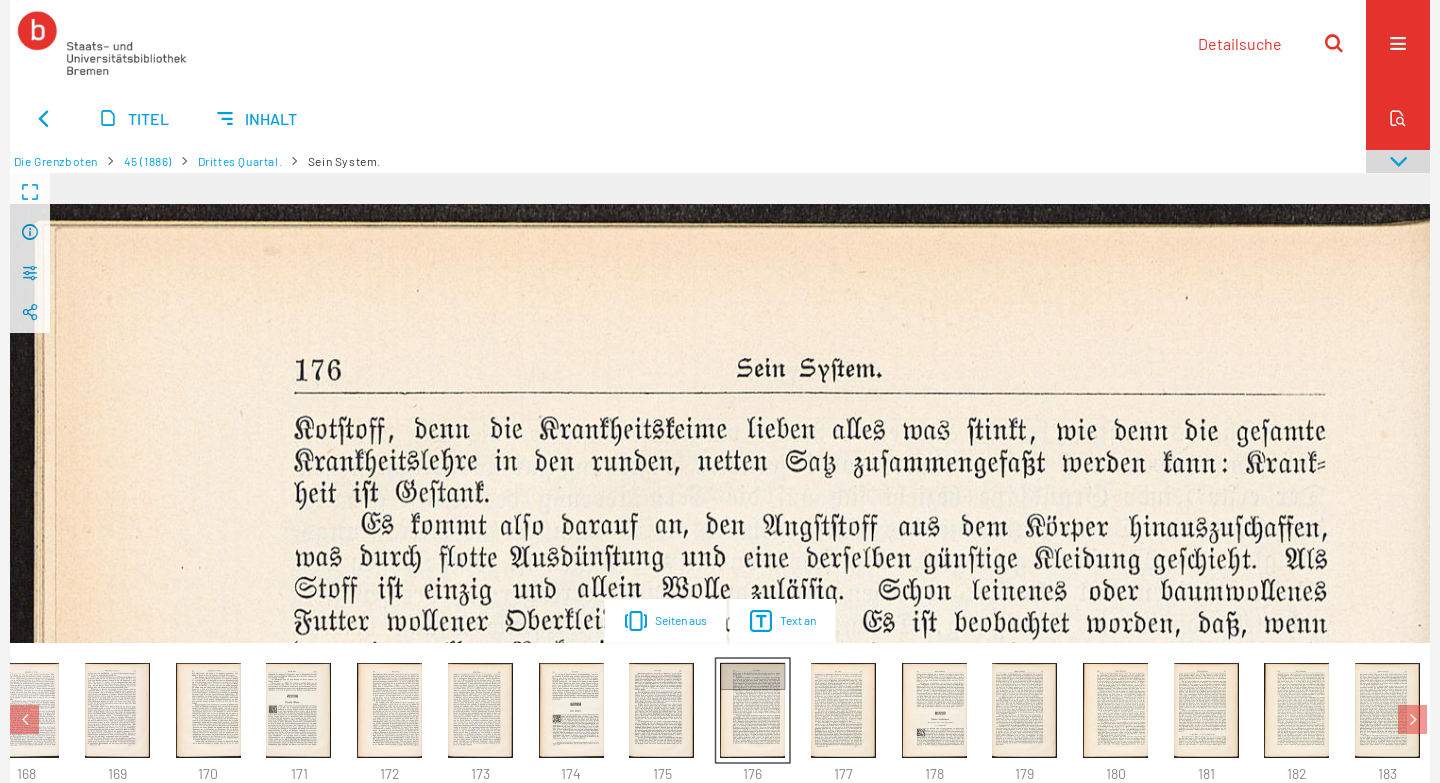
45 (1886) (148, 161)
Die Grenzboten (56, 161)
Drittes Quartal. (240, 161)
